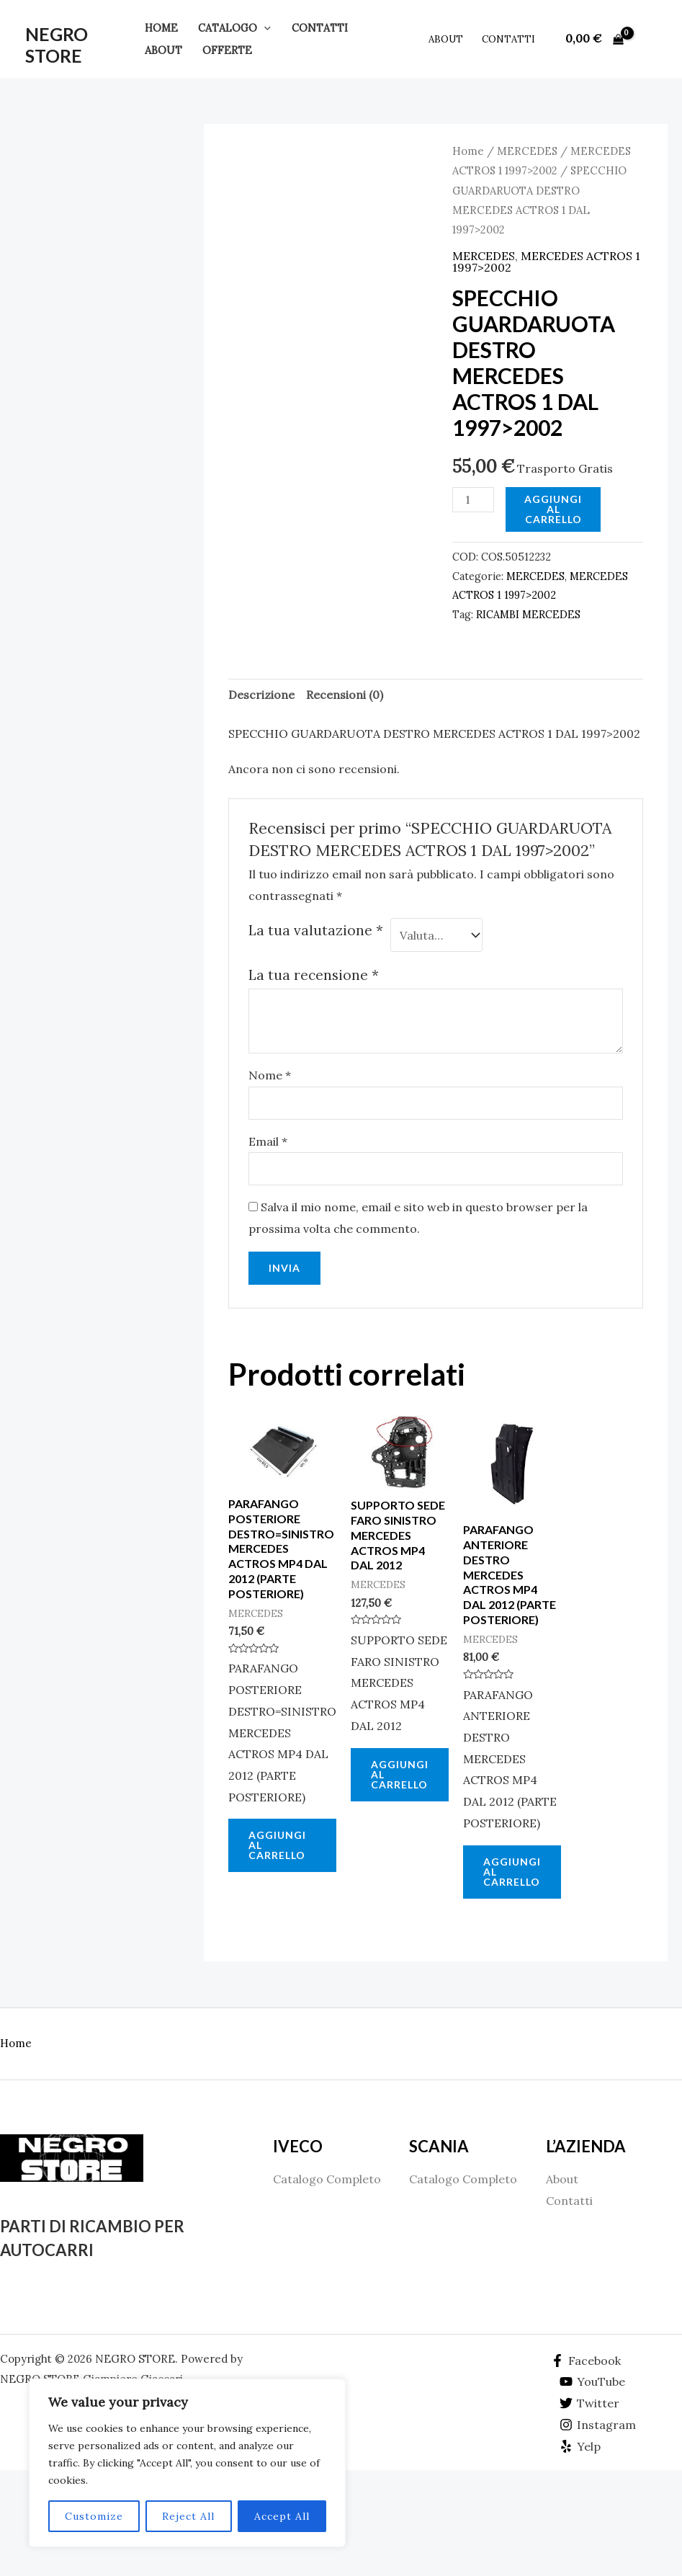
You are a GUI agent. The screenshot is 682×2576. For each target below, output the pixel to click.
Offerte (227, 50)
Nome (269, 1075)
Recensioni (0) (344, 694)
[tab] (261, 695)
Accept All (282, 2516)
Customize (94, 2516)
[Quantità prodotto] (473, 499)
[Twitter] (589, 2403)
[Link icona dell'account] (650, 38)
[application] (264, 28)
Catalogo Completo (327, 2179)
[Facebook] (585, 2360)
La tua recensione (313, 975)
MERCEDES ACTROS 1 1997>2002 (546, 262)
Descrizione (261, 694)
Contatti (320, 28)
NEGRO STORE (56, 44)
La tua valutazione (315, 930)
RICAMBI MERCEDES (528, 614)
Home (161, 28)
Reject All (188, 2516)
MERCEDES (527, 151)
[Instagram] (598, 2424)
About (163, 50)
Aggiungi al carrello (553, 509)
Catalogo (234, 28)
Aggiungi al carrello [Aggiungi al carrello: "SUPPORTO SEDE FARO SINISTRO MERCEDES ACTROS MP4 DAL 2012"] (400, 1774)
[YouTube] (592, 2381)
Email (267, 1141)
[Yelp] (580, 2446)
